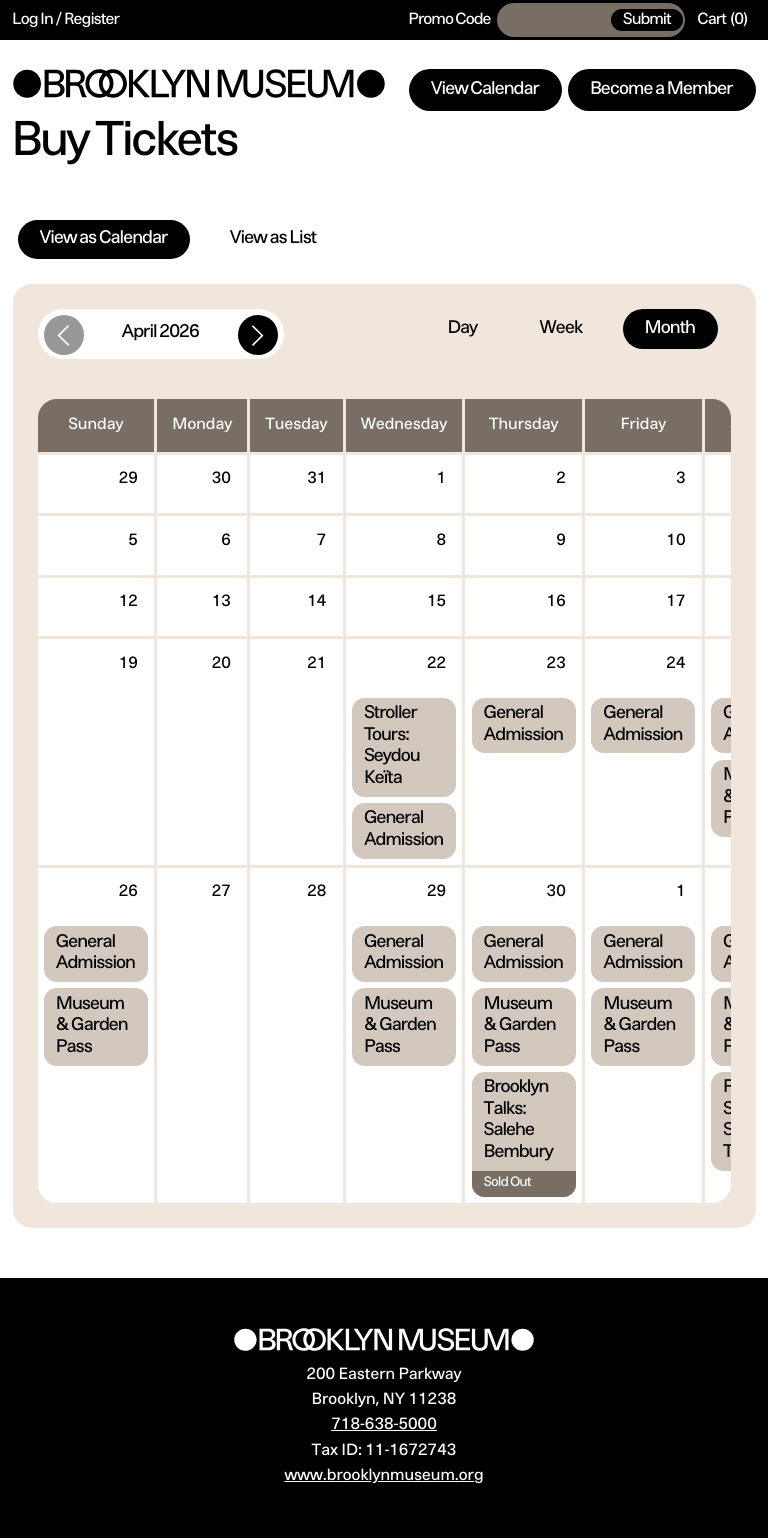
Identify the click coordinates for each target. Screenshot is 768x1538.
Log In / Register (66, 20)
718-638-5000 (384, 1425)
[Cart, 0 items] (723, 20)
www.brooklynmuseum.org (383, 1476)
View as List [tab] (273, 239)
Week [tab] (561, 329)
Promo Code (450, 20)
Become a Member (662, 90)
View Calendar (485, 90)
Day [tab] (463, 329)
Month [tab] (670, 329)
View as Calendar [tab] (104, 239)
